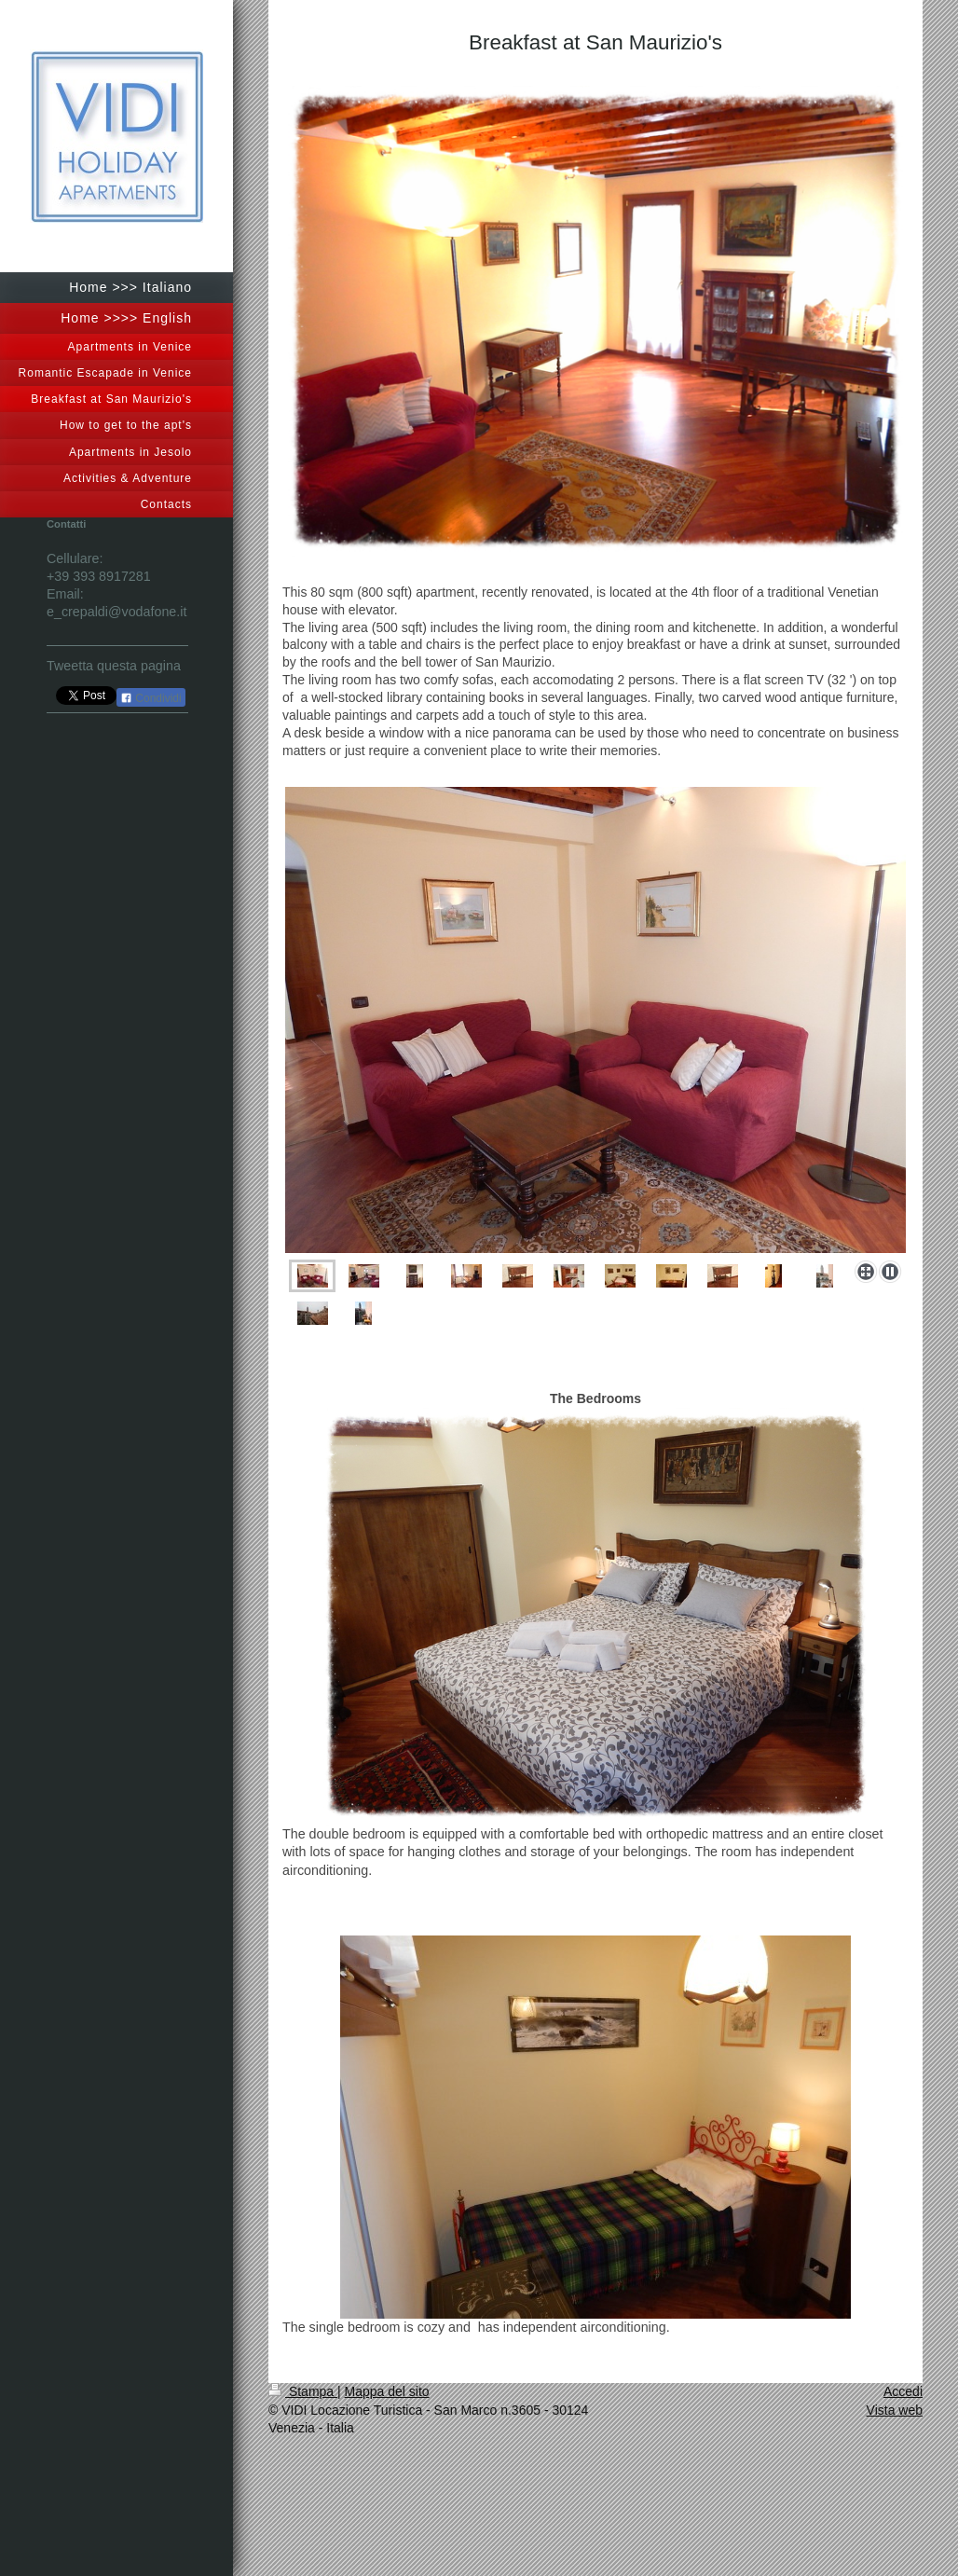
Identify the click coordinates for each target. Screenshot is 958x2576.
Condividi (151, 698)
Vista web (895, 2410)
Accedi (903, 2391)
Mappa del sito (387, 2391)
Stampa (302, 2391)
